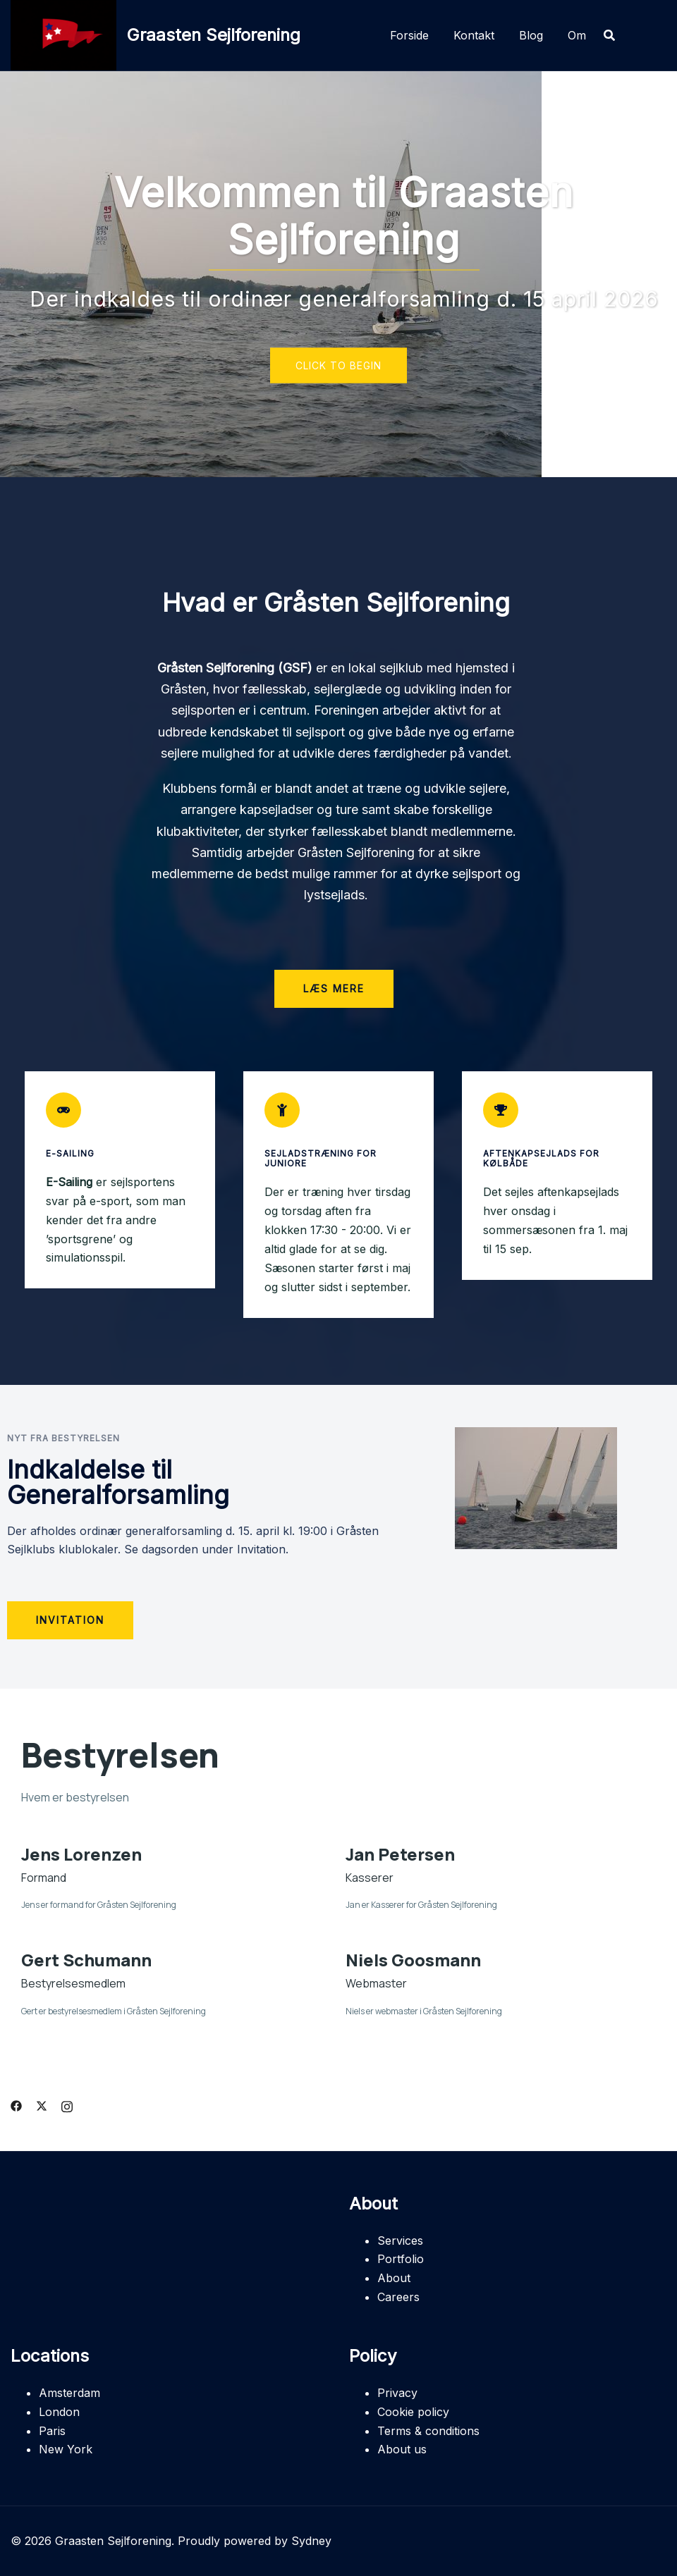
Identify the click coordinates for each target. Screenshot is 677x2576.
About (393, 2278)
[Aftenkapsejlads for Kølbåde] (500, 1110)
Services (400, 2240)
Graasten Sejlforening (213, 35)
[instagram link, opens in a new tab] (67, 2104)
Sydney (311, 2541)
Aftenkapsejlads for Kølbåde (541, 1158)
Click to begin (338, 365)
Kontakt (473, 35)
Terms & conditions (428, 2431)
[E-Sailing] (63, 1110)
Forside (409, 35)
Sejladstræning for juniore (320, 1158)
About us (402, 2449)
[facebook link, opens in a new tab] (16, 2104)
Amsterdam (69, 2393)
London (59, 2412)
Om (577, 35)
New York (65, 2449)
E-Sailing (70, 1153)
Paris (52, 2431)
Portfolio (400, 2259)
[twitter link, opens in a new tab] (41, 2104)
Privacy (397, 2393)
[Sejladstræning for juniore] (282, 1110)
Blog (531, 35)
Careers (398, 2297)
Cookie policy (413, 2412)
